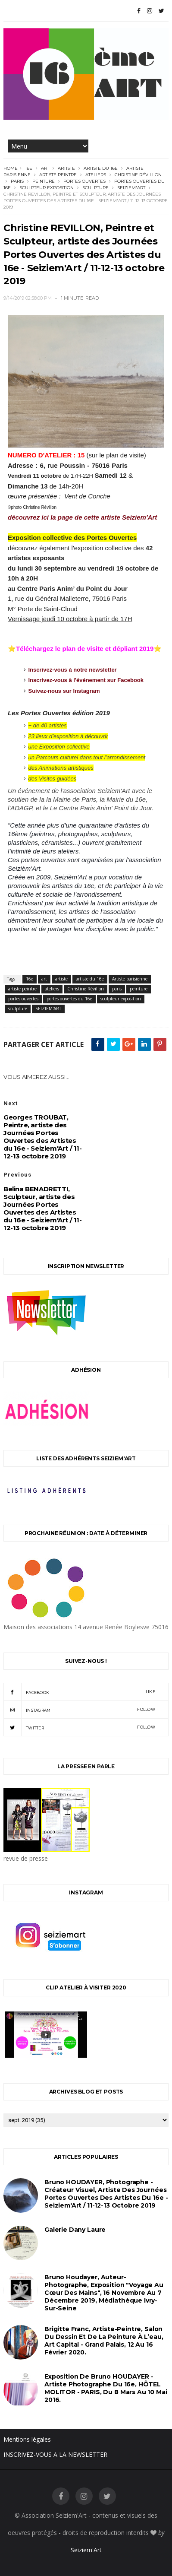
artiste (66, 168)
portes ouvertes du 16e (69, 999)
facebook (79, 1691)
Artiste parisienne (129, 979)
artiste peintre (58, 175)
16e (28, 168)
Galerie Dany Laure (75, 2229)
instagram (79, 1709)
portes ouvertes (84, 181)
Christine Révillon (138, 175)
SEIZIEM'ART (131, 187)
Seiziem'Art (86, 2550)
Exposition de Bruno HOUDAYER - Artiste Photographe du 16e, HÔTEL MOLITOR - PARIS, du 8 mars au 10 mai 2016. (105, 2388)
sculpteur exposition (46, 187)
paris (17, 181)
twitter (79, 1727)
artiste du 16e (101, 168)
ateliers (95, 175)
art (45, 168)
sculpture (95, 187)
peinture (43, 181)
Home (10, 168)
